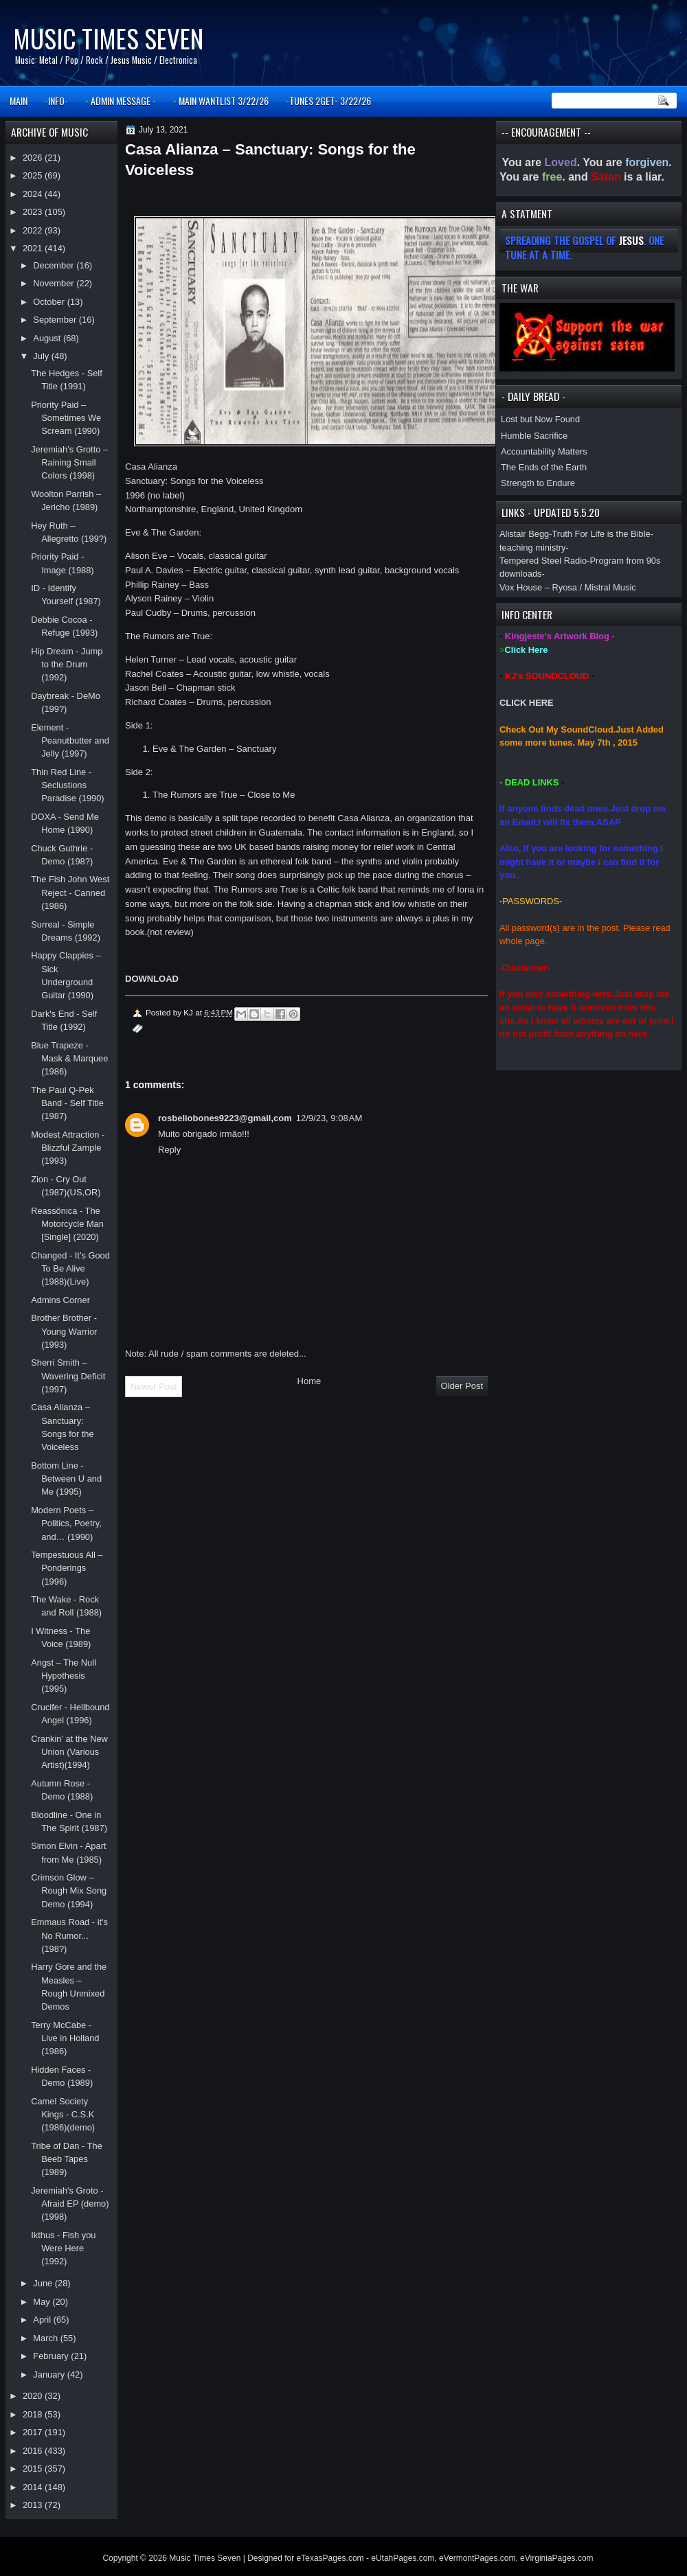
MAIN (18, 100)
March (46, 2338)
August (48, 338)
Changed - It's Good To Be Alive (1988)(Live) (70, 1268)
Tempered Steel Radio (543, 560)
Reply (169, 1150)
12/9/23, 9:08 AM (329, 1118)
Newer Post (154, 1386)
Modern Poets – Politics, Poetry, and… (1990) (66, 1523)
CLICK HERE (526, 703)
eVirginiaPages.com (557, 2558)
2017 (34, 2432)
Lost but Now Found (540, 419)
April (43, 2319)
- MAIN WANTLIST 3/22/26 (221, 100)
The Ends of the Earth (544, 467)
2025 (34, 175)
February (52, 2356)
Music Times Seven (108, 38)
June (43, 2283)
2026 (34, 157)
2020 (34, 2396)
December (54, 265)
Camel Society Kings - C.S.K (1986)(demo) (63, 2114)
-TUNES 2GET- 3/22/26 (328, 100)
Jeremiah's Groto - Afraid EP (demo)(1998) (70, 2203)
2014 (34, 2487)
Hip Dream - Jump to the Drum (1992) (66, 664)
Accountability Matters (544, 451)
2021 (34, 248)
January (50, 2374)
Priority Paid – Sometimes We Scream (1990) (66, 418)
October (50, 302)
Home (309, 1381)
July (42, 356)
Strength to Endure (538, 483)
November (54, 283)
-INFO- (56, 100)
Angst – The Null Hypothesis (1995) (63, 1675)
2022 (34, 230)
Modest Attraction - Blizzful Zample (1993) (67, 1147)
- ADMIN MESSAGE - (120, 100)
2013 (34, 2505)
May (42, 2302)
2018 (34, 2414)
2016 (34, 2451)
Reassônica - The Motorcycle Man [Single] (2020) (67, 1224)
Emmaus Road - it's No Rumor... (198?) (69, 1935)
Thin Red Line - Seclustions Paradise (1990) (67, 785)
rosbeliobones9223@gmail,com (225, 1118)
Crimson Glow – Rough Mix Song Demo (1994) (68, 1890)
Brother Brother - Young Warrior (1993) (64, 1331)
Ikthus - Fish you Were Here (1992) (63, 2248)
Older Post (462, 1386)
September (55, 319)
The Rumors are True (167, 636)
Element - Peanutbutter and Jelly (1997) (70, 740)
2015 (34, 2468)
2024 (34, 194)
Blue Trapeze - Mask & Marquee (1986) (69, 1058)
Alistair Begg (524, 534)
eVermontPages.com (477, 2558)
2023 (34, 212)
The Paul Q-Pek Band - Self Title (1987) (67, 1103)
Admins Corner (60, 1300)
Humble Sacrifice (534, 435)
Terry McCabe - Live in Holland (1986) (65, 2038)
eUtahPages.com (402, 2558)
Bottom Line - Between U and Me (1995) (66, 1478)
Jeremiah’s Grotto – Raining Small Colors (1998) (69, 462)
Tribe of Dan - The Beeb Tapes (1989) (66, 2159)
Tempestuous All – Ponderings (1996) (66, 1568)
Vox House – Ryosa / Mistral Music (567, 587)
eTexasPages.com (330, 2558)
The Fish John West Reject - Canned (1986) (70, 892)
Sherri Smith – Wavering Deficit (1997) (68, 1375)
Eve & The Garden (162, 532)
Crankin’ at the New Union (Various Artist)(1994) (69, 1752)
